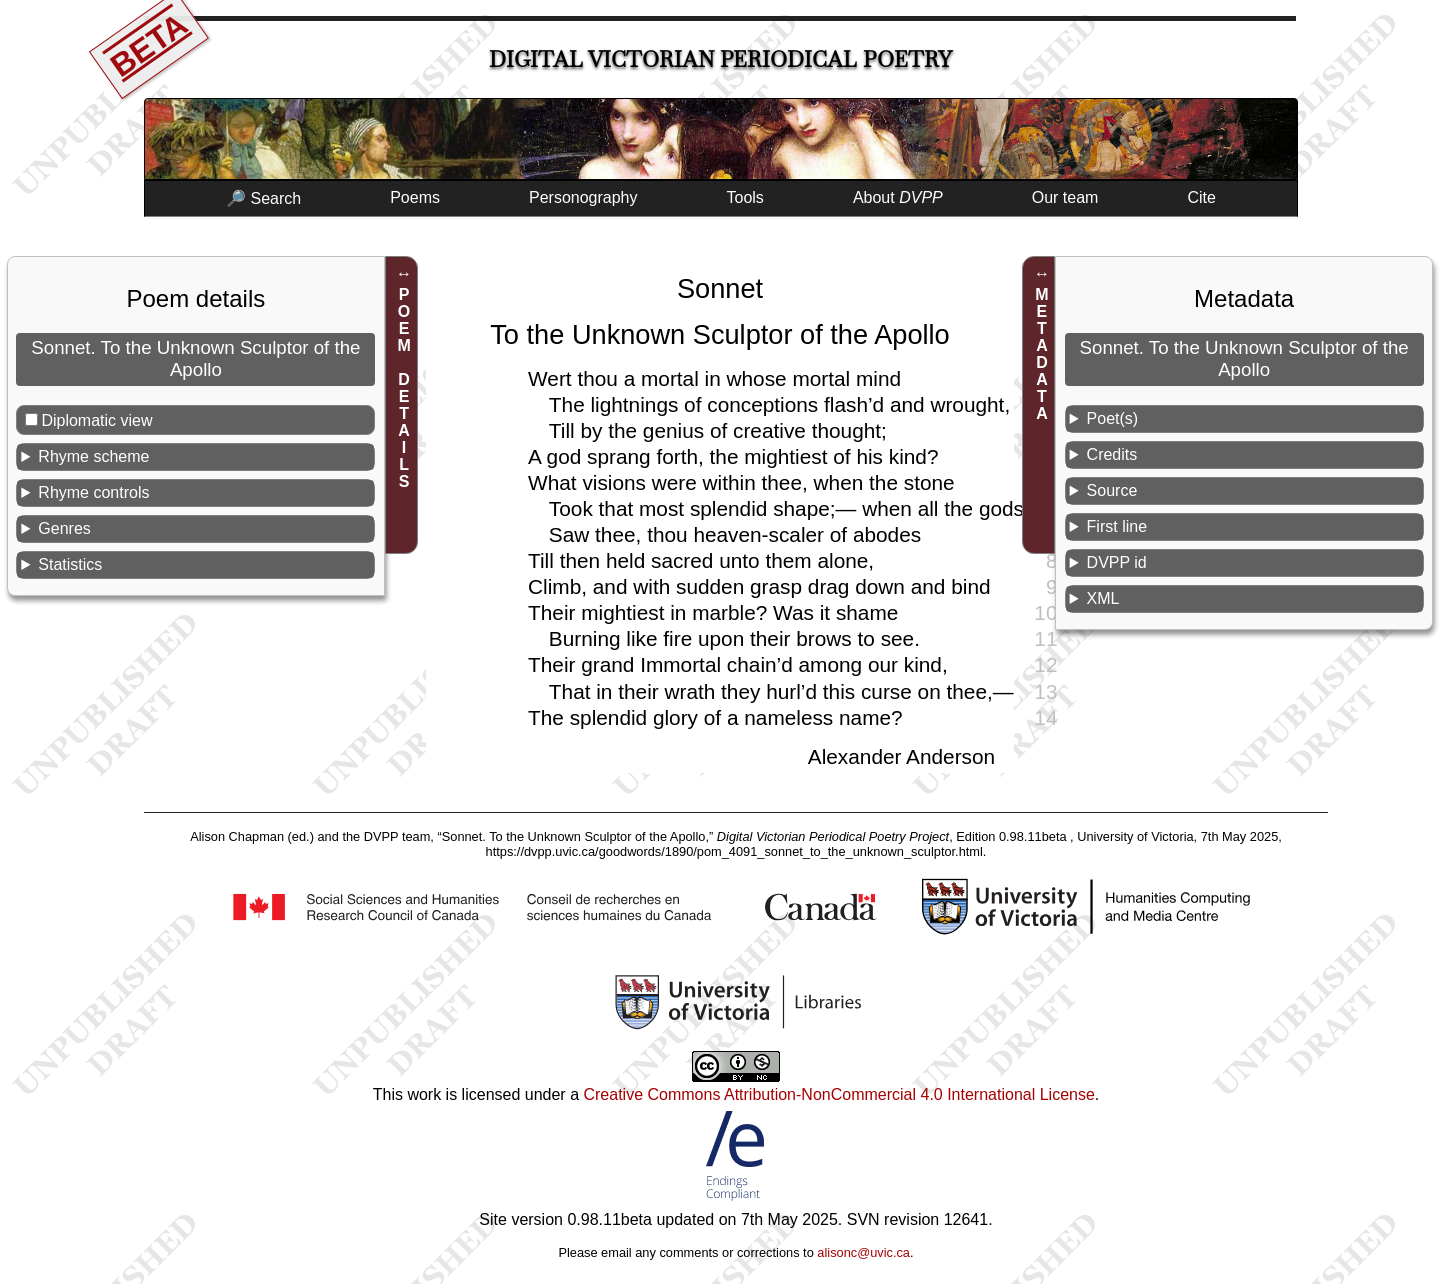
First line (1117, 526)
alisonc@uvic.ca (863, 1252)
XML (1103, 598)
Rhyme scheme (93, 456)
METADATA (1041, 354)
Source (1112, 490)
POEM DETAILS (404, 388)
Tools (745, 197)
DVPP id (1117, 562)
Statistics (70, 564)
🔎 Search (263, 198)
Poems (415, 197)
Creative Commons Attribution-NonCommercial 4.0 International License (838, 1094)
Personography (583, 197)
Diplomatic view (96, 420)
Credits (1112, 454)
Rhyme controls (93, 492)
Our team (1065, 197)
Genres (64, 528)
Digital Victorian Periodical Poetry (720, 59)
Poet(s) (1113, 418)
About (898, 197)
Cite (1201, 197)
